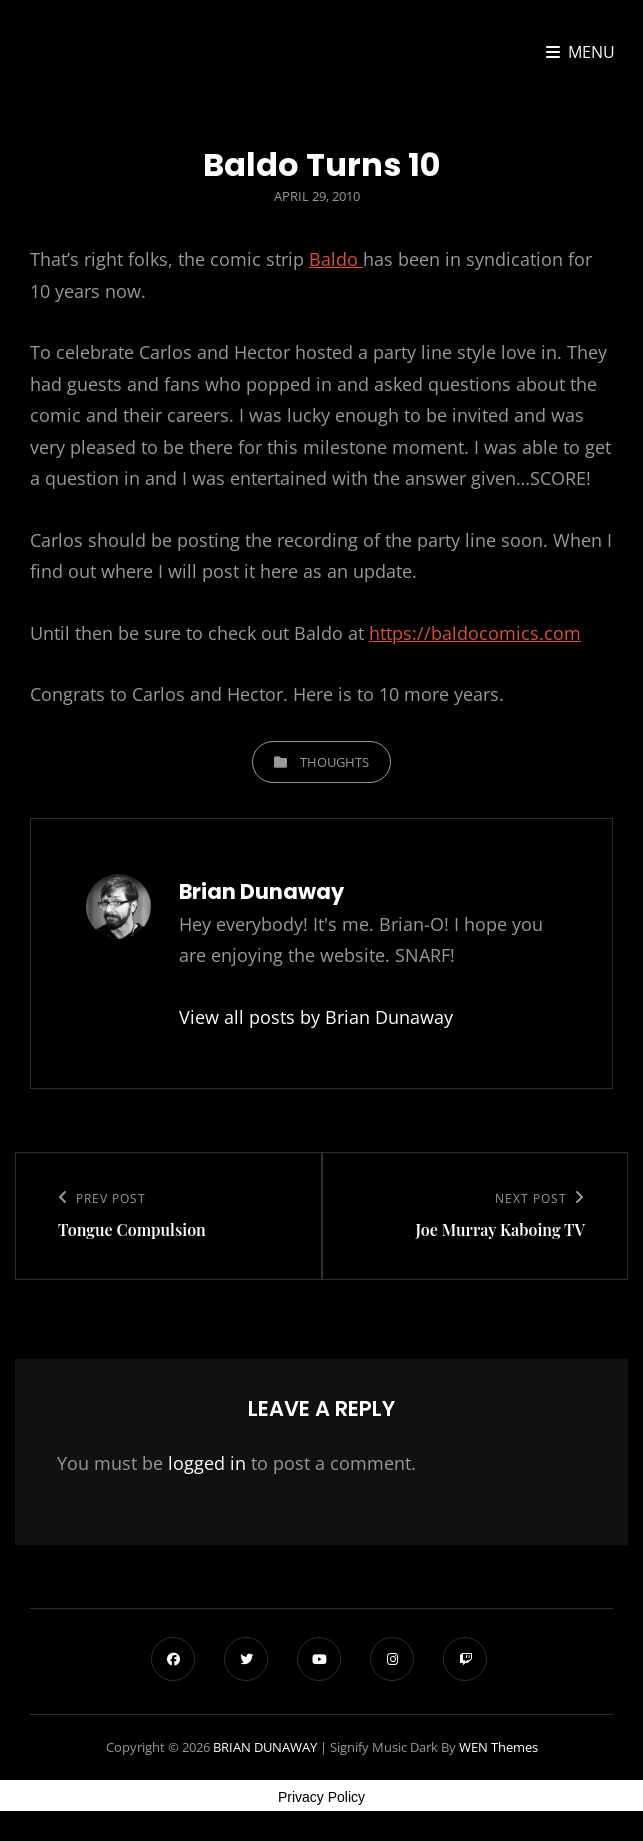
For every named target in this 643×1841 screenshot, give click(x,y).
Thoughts (334, 762)
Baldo (336, 259)
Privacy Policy (321, 1797)
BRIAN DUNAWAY (265, 1747)
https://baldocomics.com (475, 633)
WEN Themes (498, 1747)
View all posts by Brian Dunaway (316, 1017)
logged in (207, 1463)
